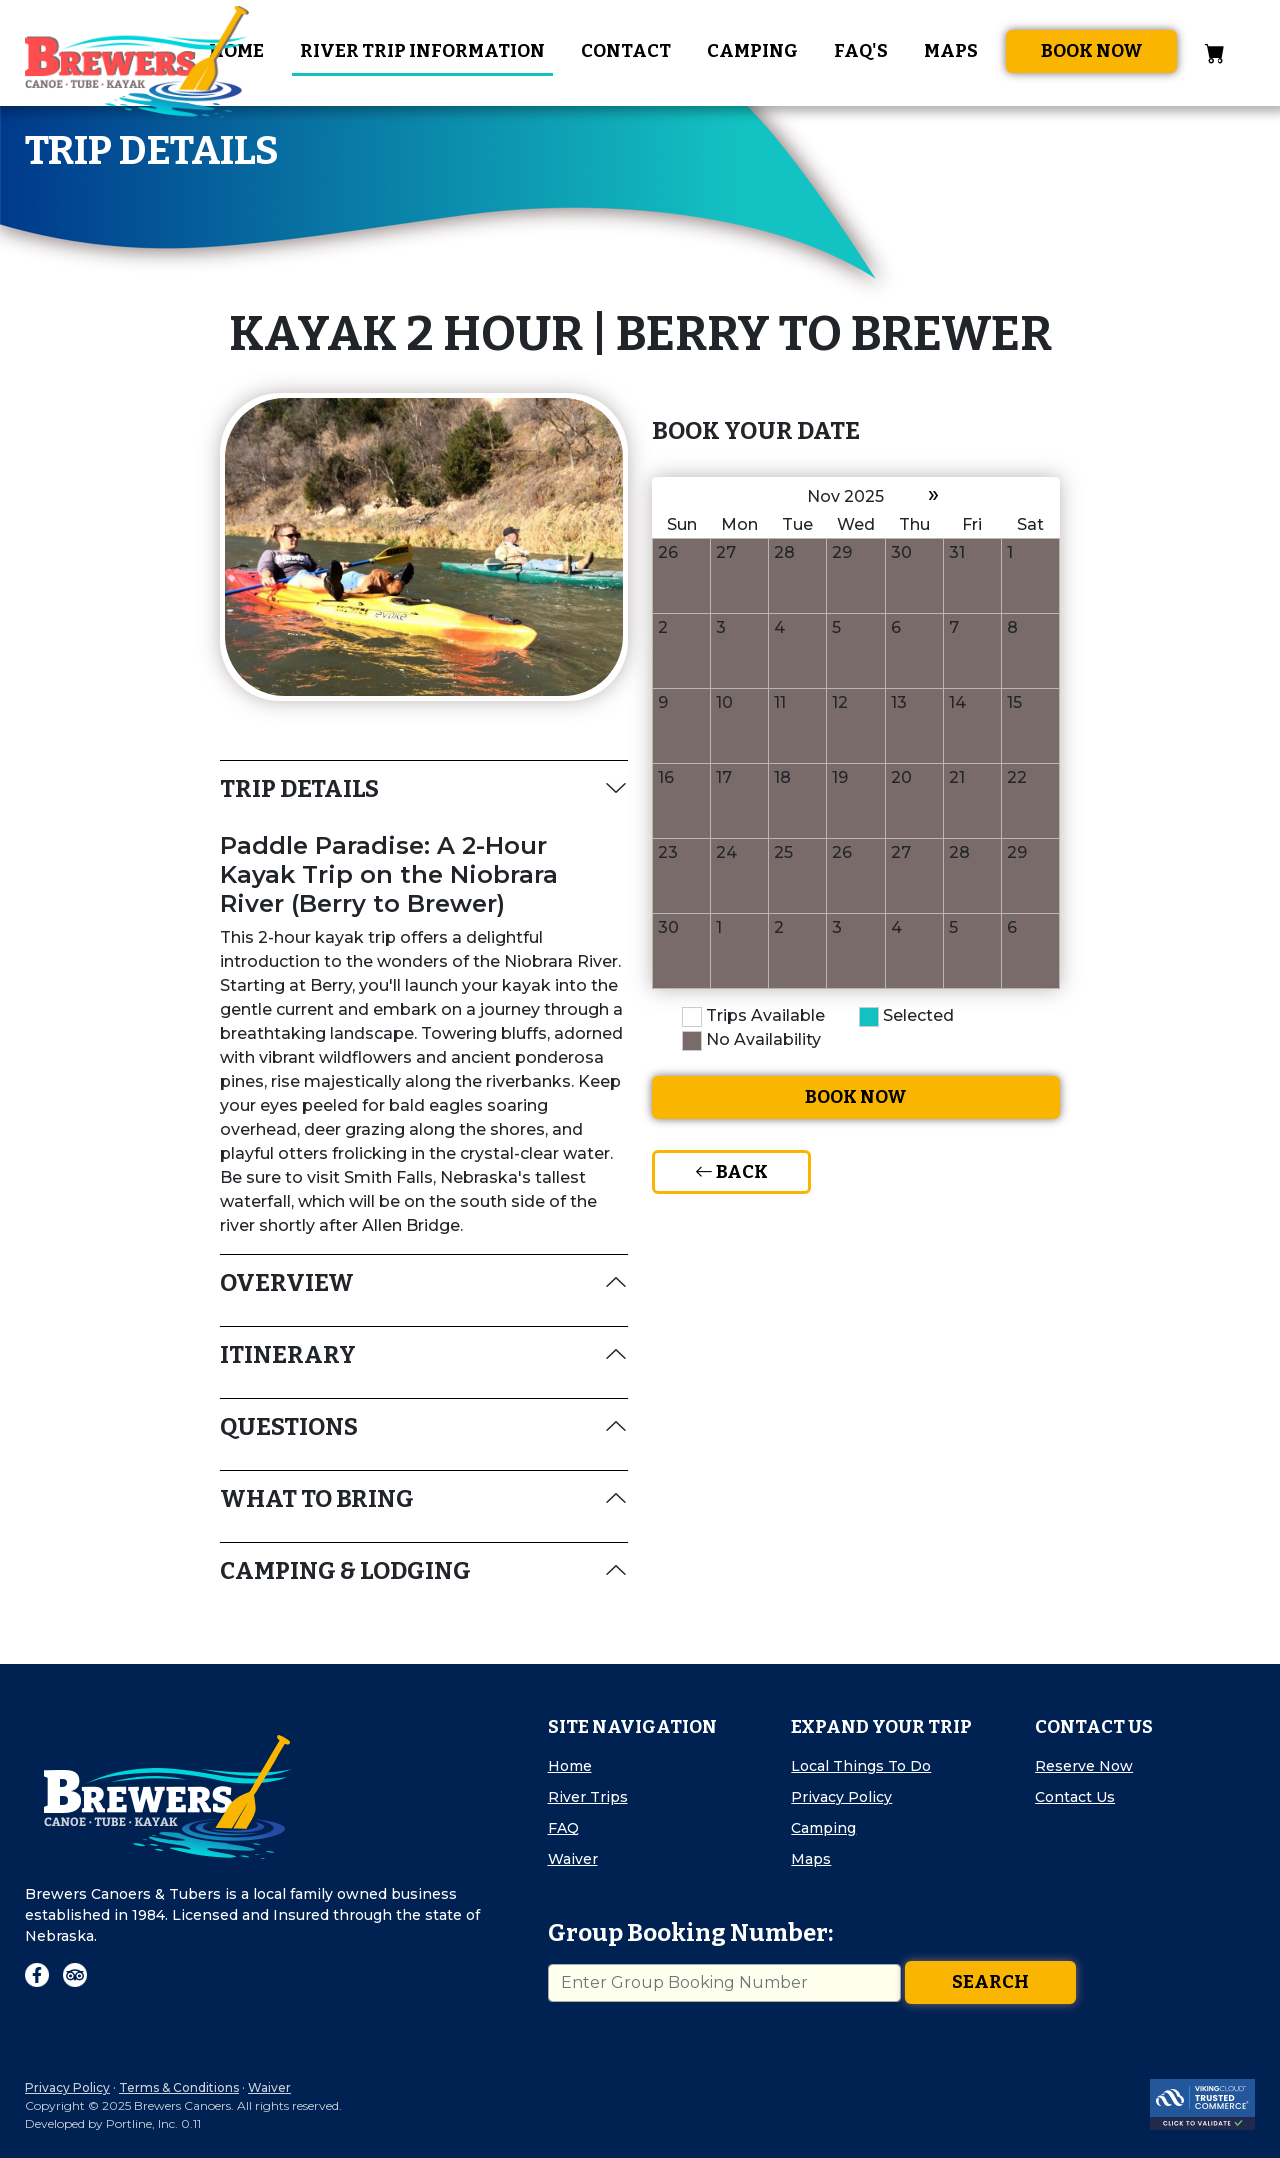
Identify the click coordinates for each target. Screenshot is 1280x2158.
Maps (951, 51)
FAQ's (861, 51)
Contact (626, 51)
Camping (752, 51)
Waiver (573, 1859)
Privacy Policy (841, 1797)
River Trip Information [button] (422, 51)
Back (731, 1172)
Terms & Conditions (179, 2087)
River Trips (588, 1797)
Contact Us (1075, 1797)
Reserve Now (1084, 1766)
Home (570, 1766)
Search (990, 1982)
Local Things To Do (861, 1766)
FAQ (563, 1828)
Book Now (1092, 51)
